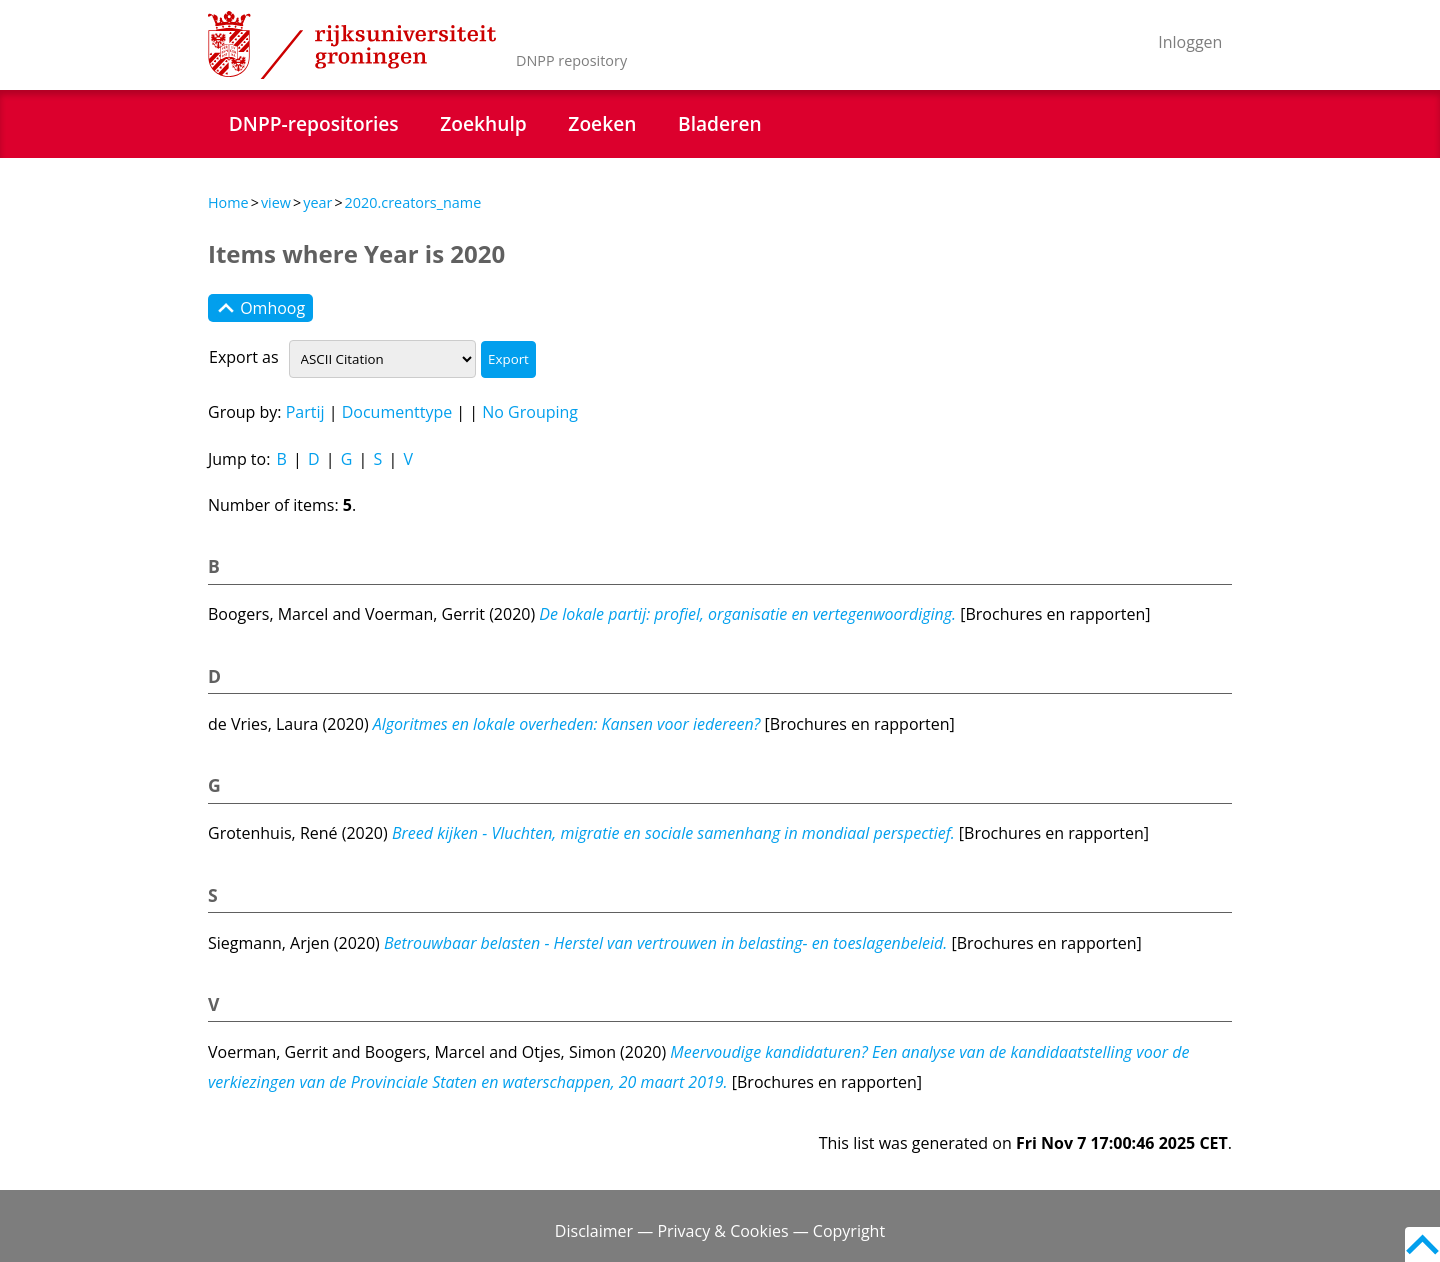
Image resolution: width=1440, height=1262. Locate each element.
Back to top (1422, 1244)
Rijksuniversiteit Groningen (352, 45)
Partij (305, 412)
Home (228, 202)
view (276, 202)
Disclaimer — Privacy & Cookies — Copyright (720, 1231)
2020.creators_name (413, 202)
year (317, 202)
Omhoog (260, 308)
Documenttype (397, 412)
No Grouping (530, 412)
